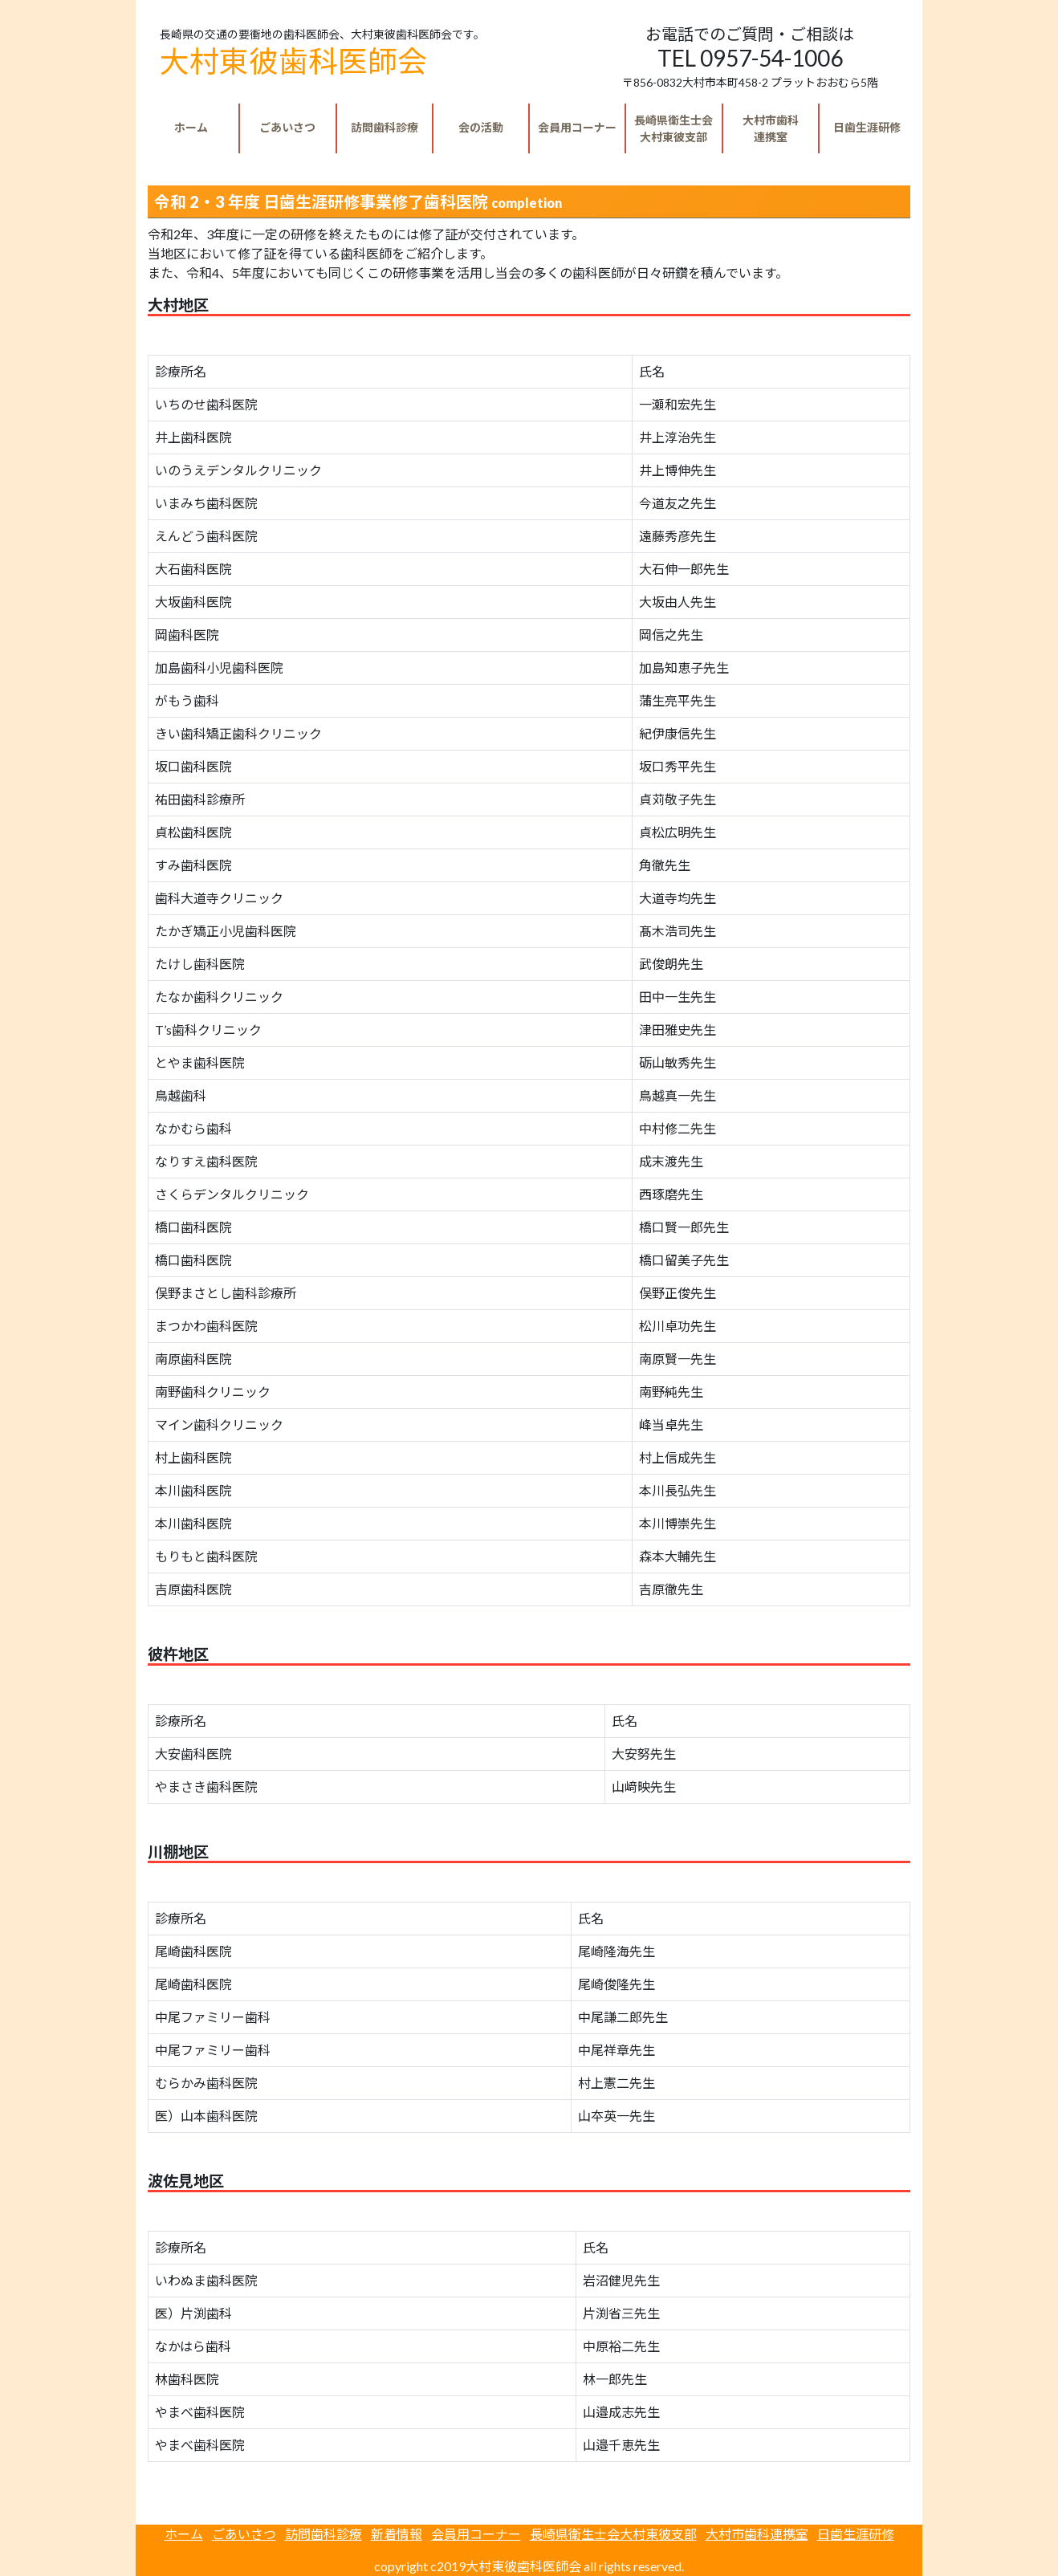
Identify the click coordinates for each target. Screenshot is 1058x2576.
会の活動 (480, 127)
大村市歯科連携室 (757, 2533)
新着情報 (396, 2533)
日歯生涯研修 (867, 127)
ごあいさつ (287, 127)
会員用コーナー (577, 127)
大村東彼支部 (673, 128)
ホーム (191, 127)
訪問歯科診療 (384, 127)
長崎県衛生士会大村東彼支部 (613, 2533)
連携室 (771, 128)
